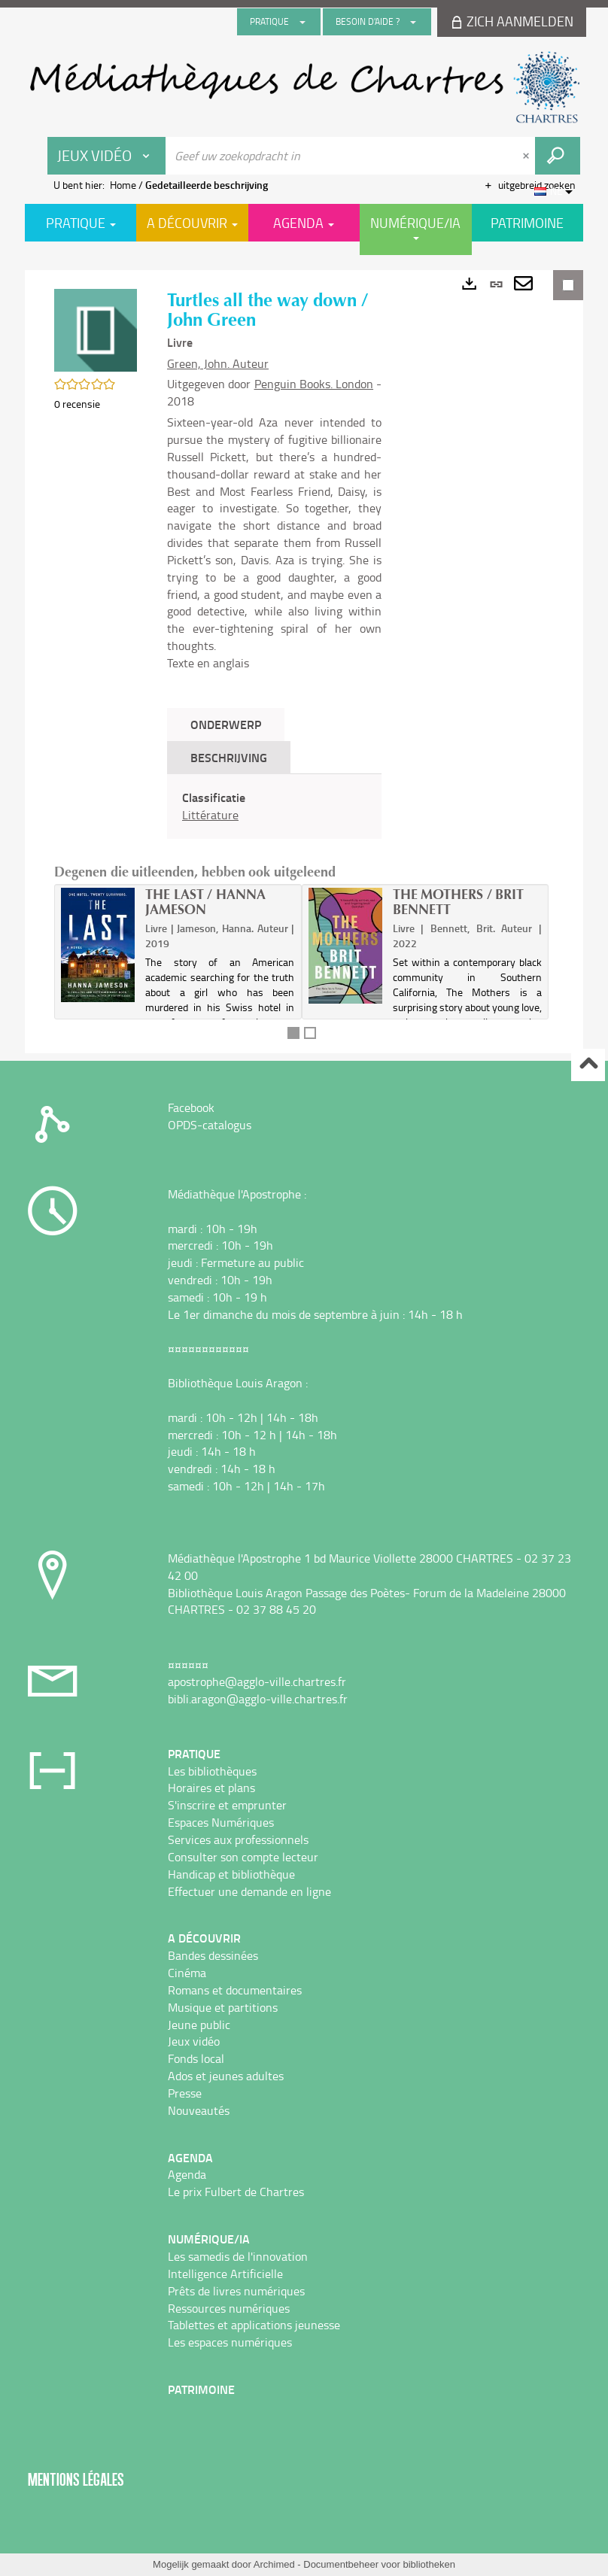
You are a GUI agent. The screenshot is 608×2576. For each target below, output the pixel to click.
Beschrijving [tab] (228, 757)
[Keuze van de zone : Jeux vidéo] (106, 156)
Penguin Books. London (314, 383)
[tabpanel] (274, 806)
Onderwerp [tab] (225, 724)
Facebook (191, 1107)
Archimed (274, 2564)
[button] (95, 329)
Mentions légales (76, 2479)
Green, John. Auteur (218, 363)
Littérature (210, 815)
